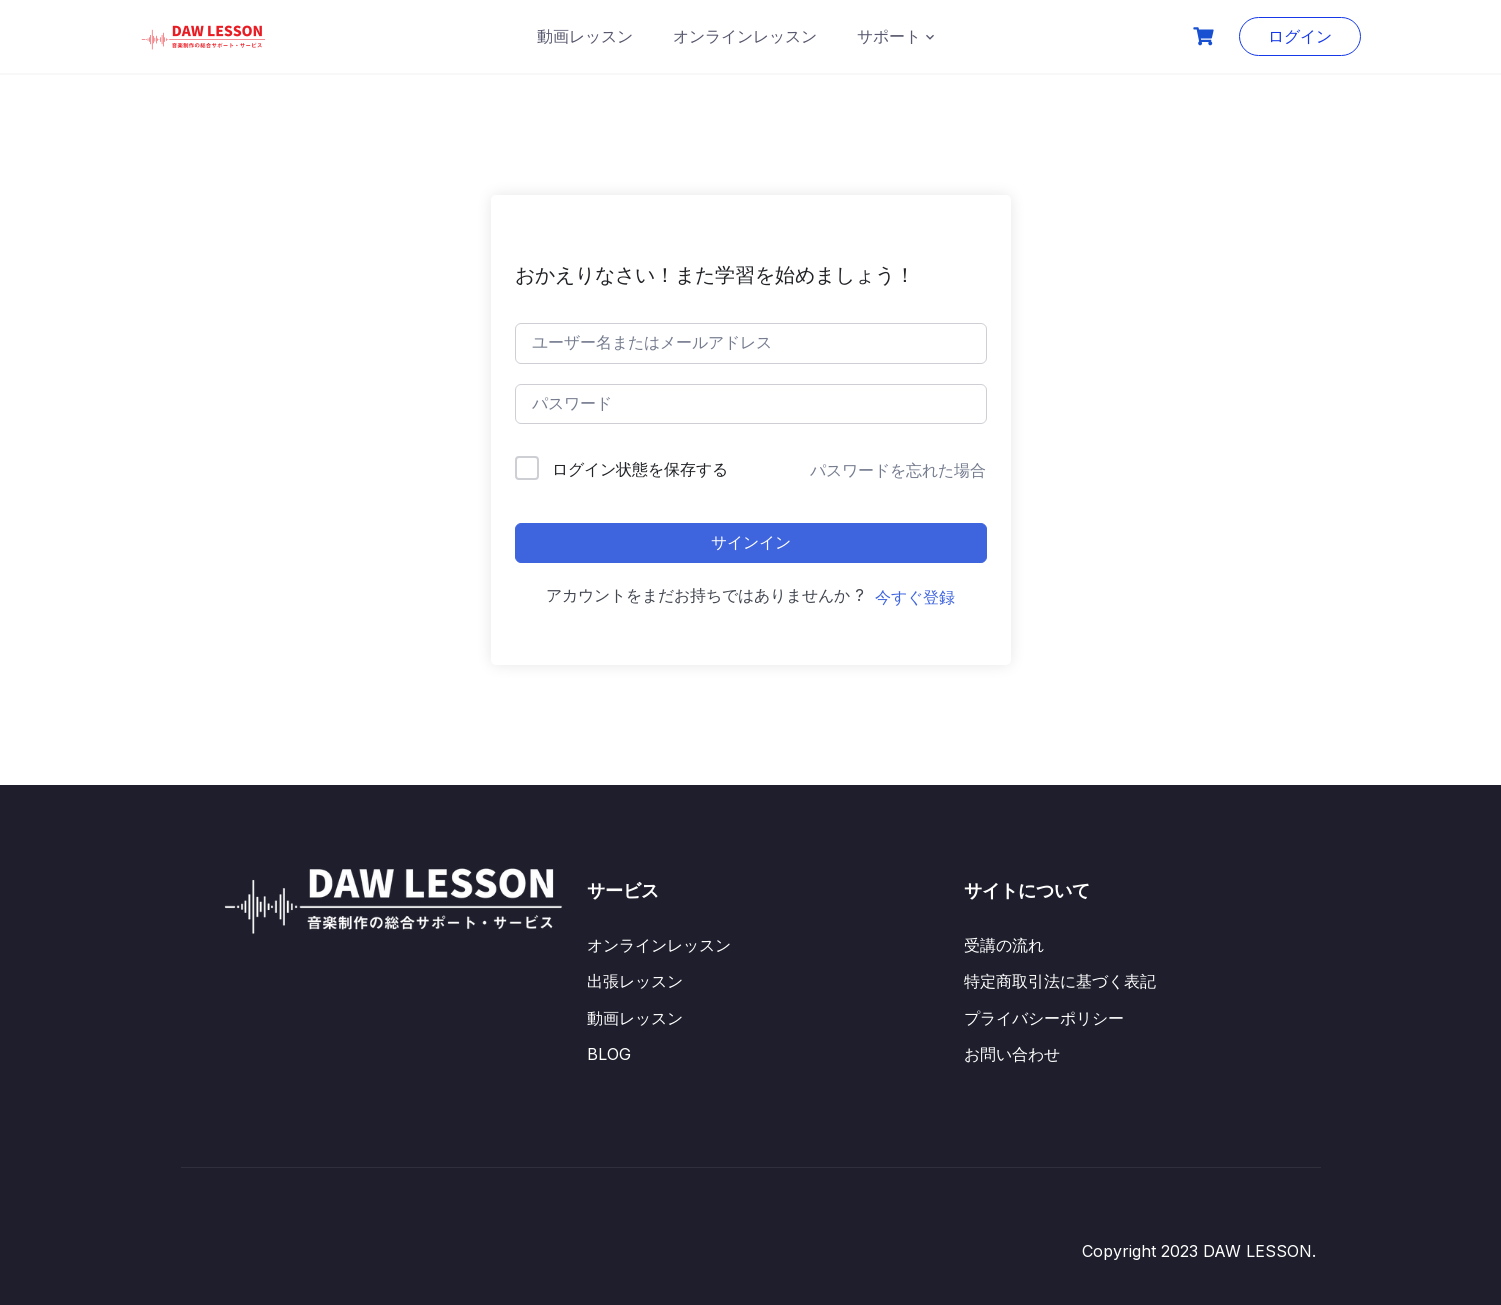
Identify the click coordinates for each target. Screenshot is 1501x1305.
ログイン (1300, 36)
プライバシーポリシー (1044, 1018)
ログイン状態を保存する (640, 469)
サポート (889, 36)
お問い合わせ (1012, 1054)
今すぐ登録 (915, 597)
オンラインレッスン (745, 36)
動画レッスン (585, 36)
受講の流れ (1004, 945)
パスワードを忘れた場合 (898, 470)
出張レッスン (635, 981)
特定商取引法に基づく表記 (1060, 981)
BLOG (609, 1054)
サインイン (751, 542)
